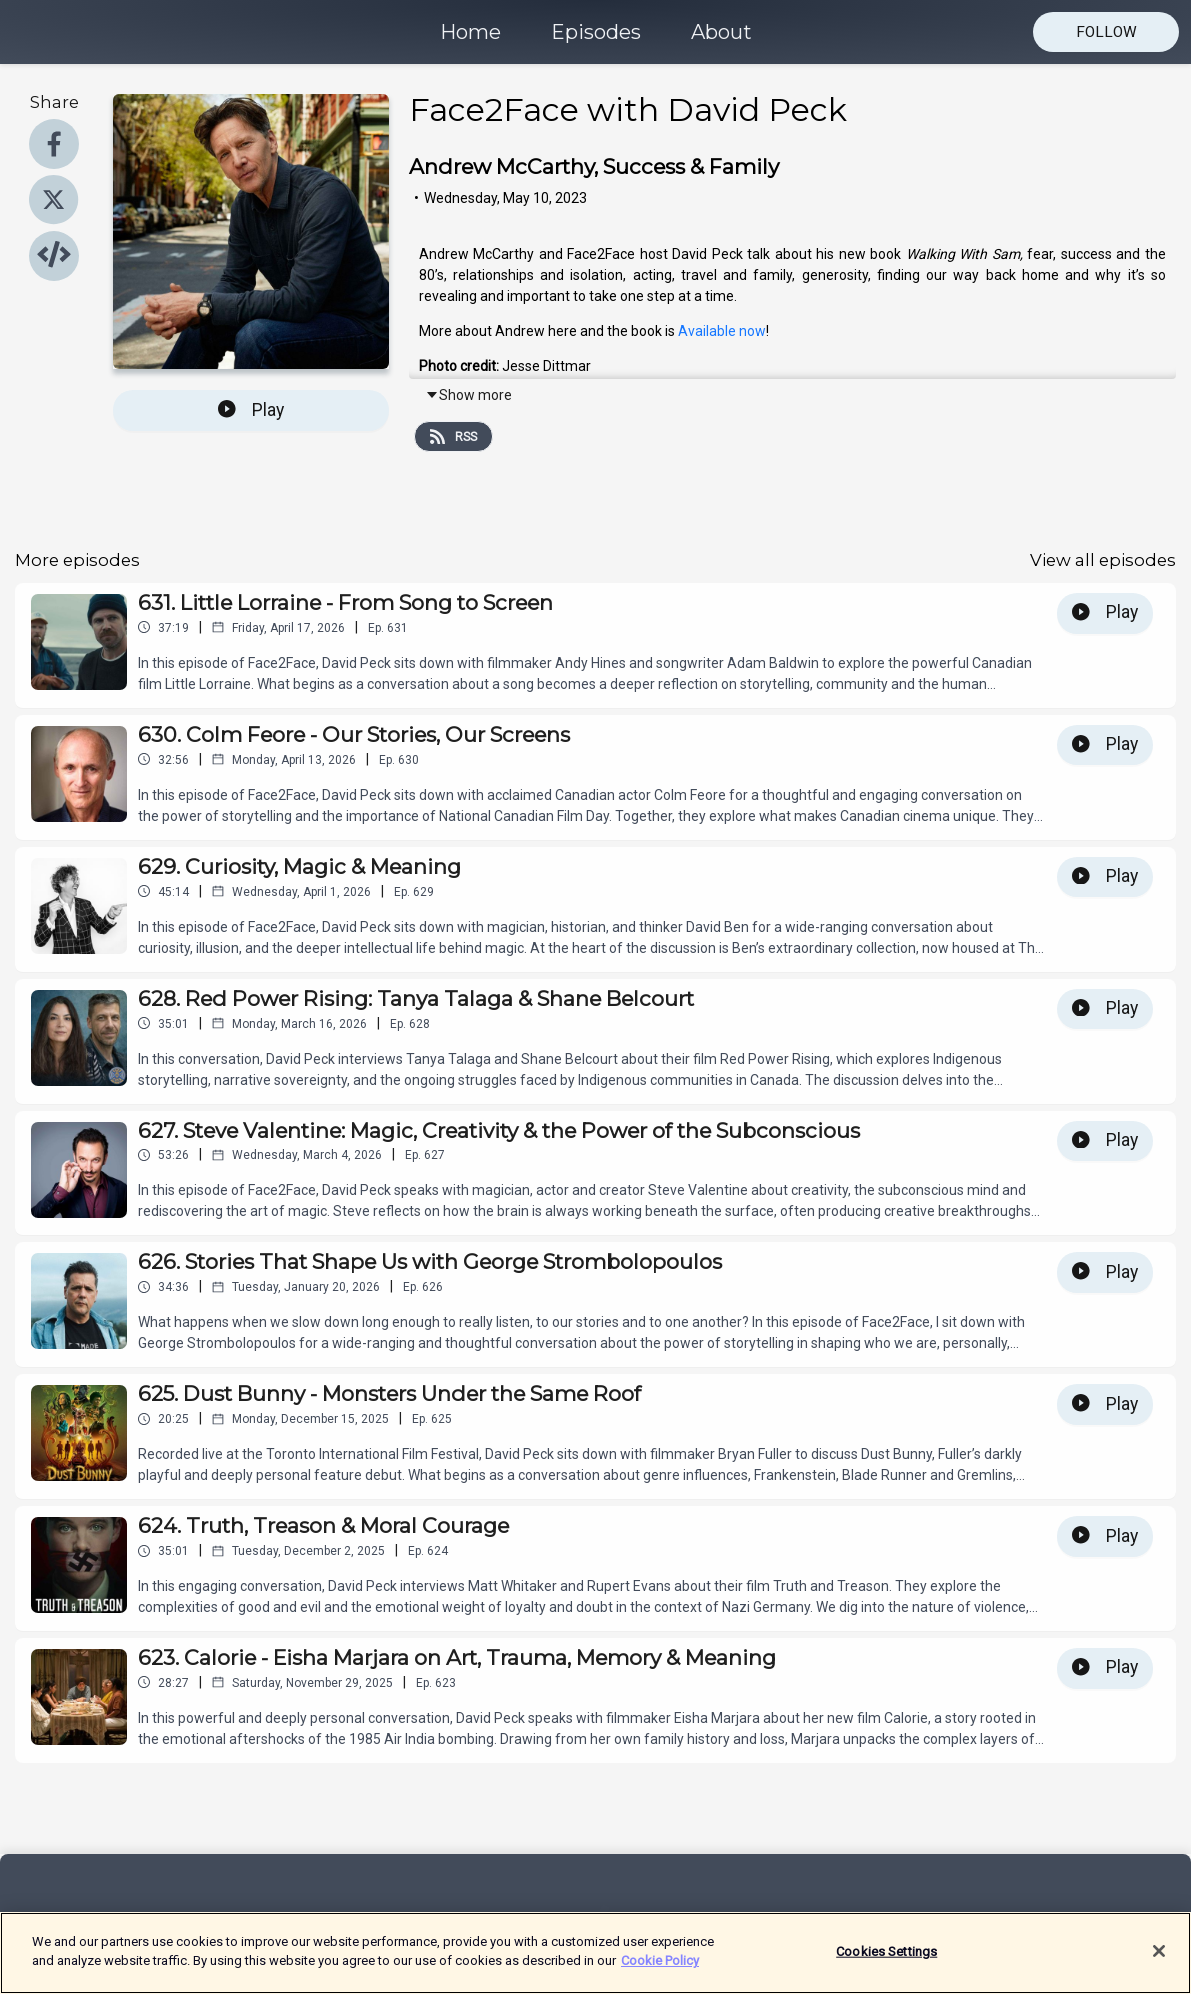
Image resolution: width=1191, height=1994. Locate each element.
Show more (468, 395)
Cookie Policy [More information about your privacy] (660, 1970)
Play (251, 410)
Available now (722, 331)
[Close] (1159, 1960)
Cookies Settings (886, 1960)
